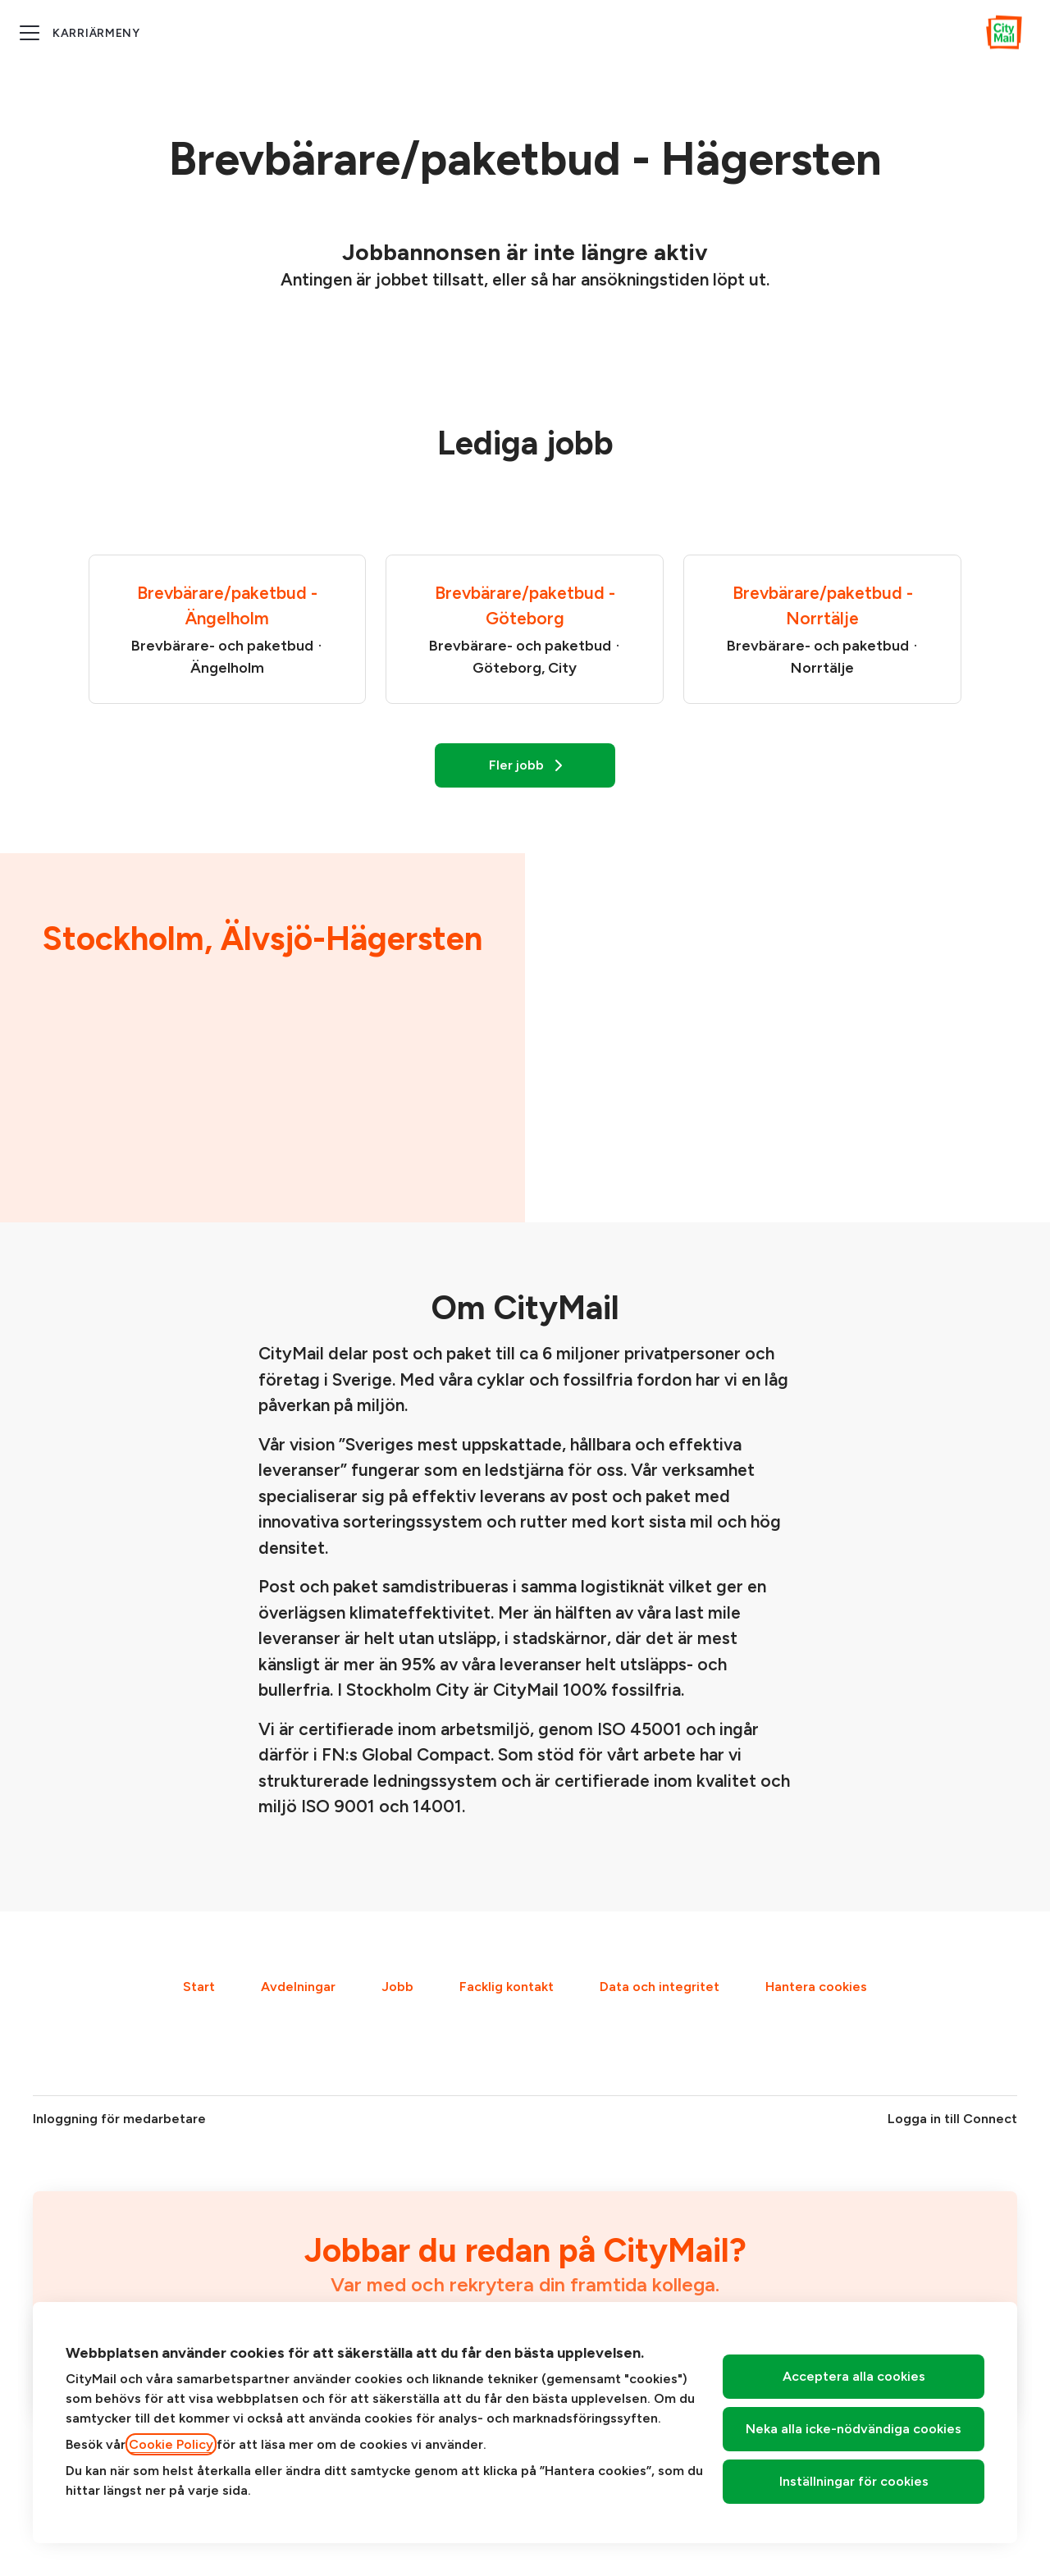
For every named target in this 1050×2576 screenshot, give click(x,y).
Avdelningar (298, 1986)
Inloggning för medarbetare (119, 2118)
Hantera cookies (816, 1986)
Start (199, 1986)
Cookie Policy (171, 2444)
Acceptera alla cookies (854, 2376)
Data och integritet (659, 1986)
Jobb (397, 1986)
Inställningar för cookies (854, 2481)
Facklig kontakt (506, 1986)
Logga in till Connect (952, 2118)
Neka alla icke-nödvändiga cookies (853, 2429)
